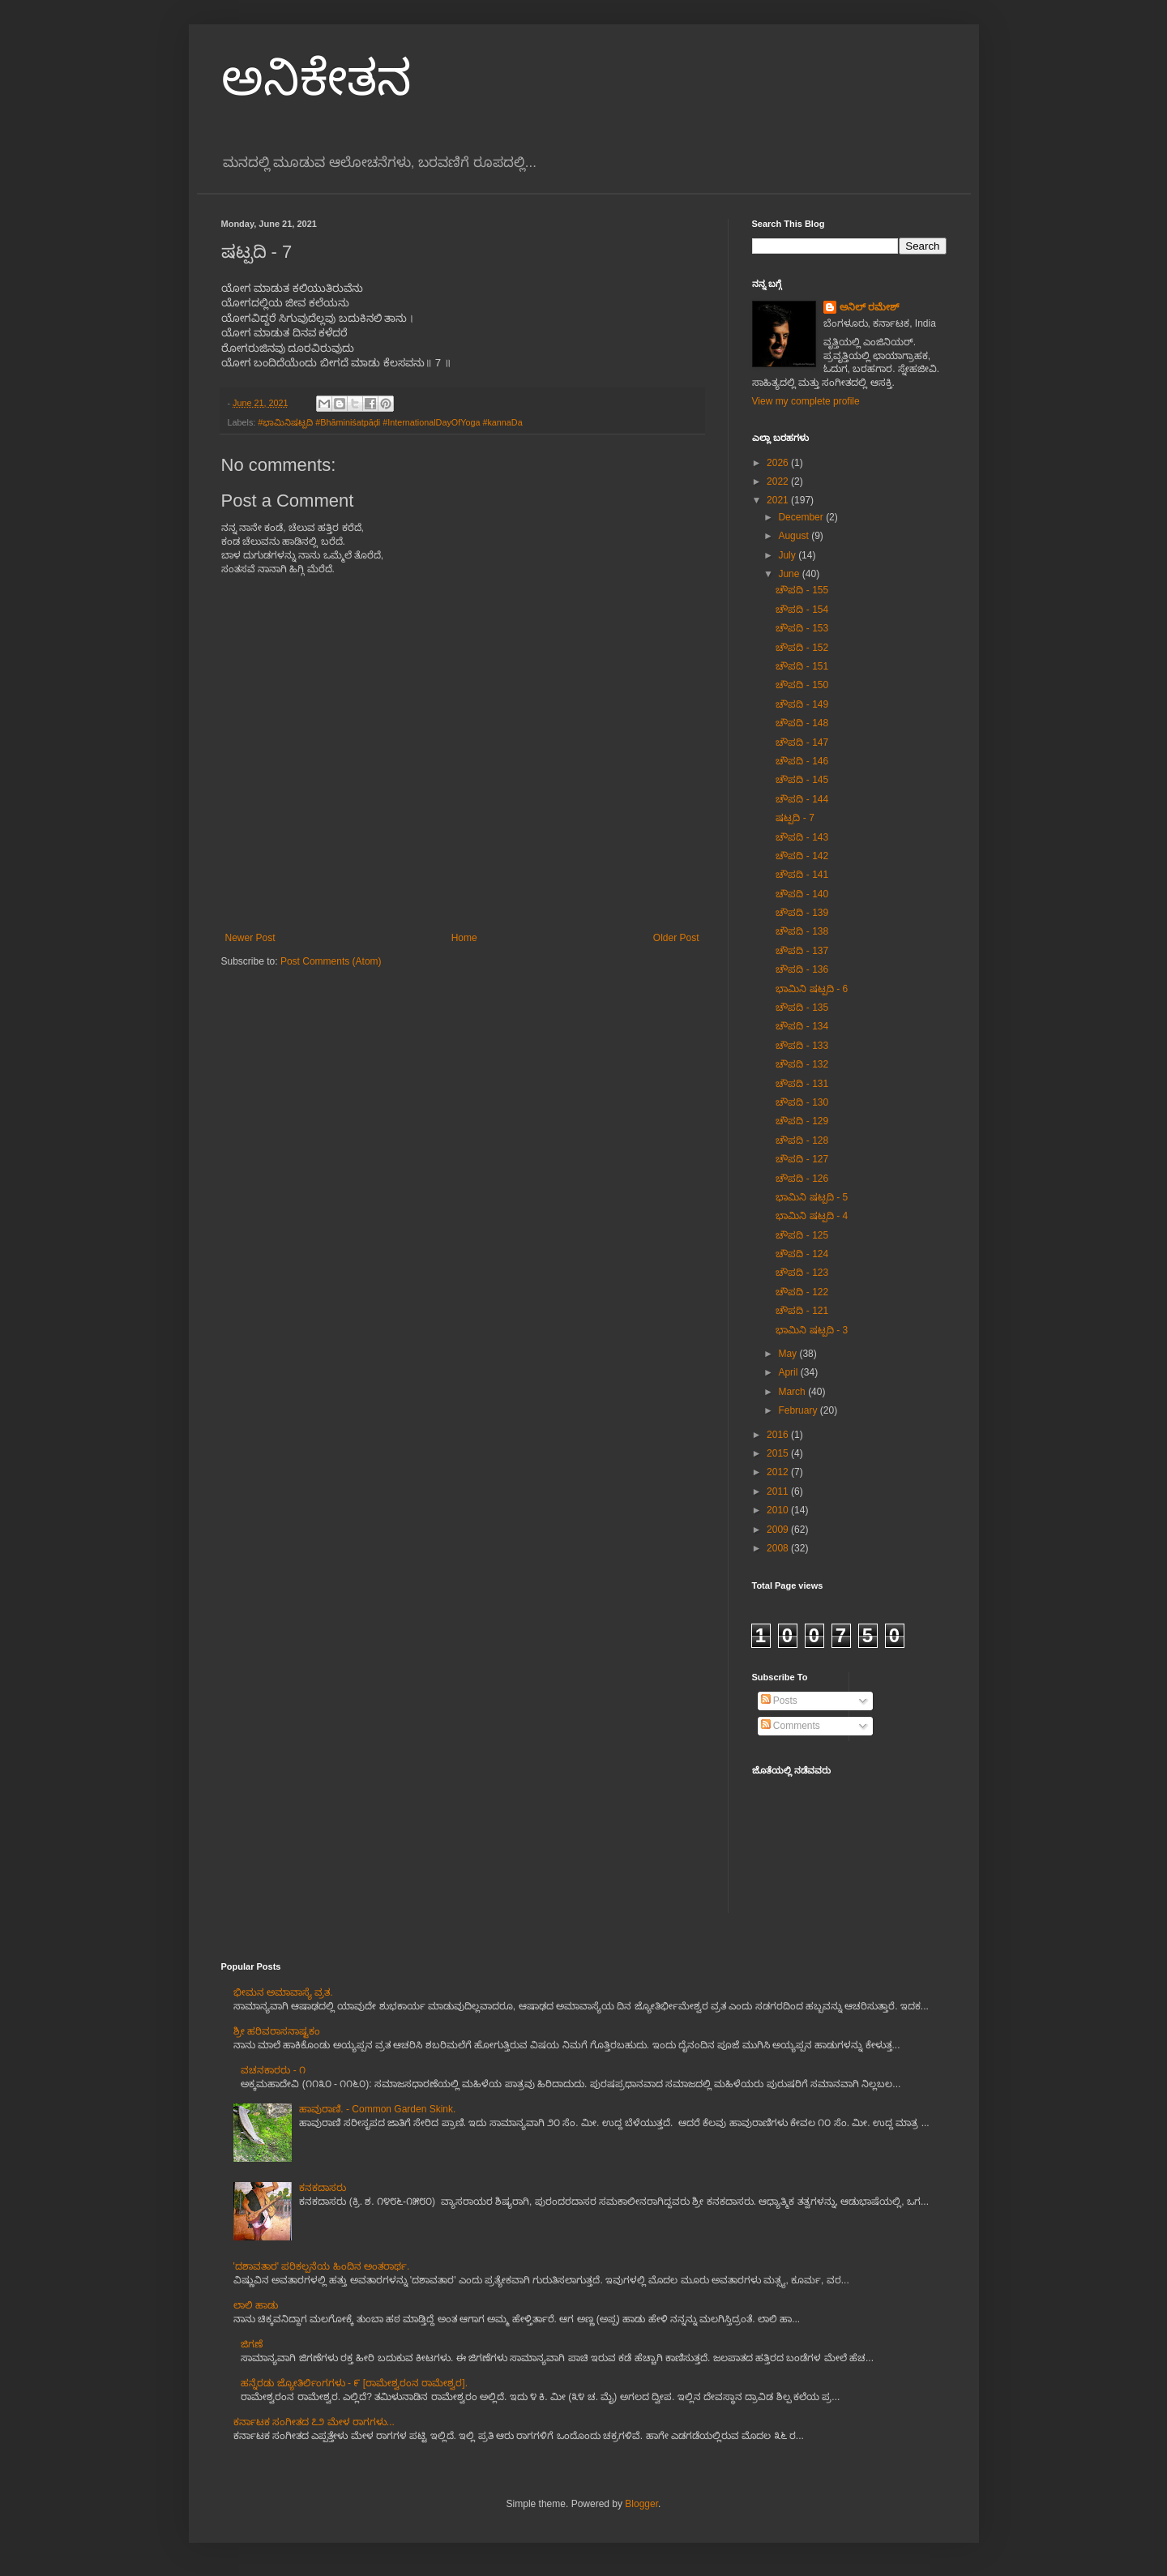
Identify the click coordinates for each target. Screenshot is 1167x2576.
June (790, 574)
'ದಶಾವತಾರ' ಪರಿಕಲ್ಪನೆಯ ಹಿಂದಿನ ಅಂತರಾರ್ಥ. (321, 2266)
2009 (779, 1529)
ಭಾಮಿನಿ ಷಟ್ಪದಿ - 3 (812, 1330)
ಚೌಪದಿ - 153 (802, 628)
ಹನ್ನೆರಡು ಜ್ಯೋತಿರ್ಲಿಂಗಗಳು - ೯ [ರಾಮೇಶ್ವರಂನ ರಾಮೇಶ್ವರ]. (354, 2383)
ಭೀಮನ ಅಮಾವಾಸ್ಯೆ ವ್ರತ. (283, 1992)
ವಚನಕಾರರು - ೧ (273, 2070)
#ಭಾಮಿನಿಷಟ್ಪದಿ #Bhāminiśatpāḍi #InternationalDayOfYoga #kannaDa (390, 422)
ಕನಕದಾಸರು (322, 2187)
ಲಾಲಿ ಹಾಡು (255, 2305)
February (798, 1410)
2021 (779, 500)
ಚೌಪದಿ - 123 (802, 1272)
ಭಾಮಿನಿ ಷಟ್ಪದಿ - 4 (812, 1216)
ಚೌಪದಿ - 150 (802, 685)
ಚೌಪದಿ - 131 (802, 1083)
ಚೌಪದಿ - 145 (802, 779)
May (788, 1353)
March (793, 1391)
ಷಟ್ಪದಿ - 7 (795, 818)
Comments (790, 1725)
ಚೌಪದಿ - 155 (802, 590)
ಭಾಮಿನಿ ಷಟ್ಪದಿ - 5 (812, 1197)
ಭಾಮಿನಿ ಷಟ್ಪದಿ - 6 (812, 989)
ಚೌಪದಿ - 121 (802, 1310)
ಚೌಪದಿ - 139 (802, 912)
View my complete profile (806, 401)
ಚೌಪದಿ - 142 (802, 856)
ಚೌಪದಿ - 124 (802, 1254)
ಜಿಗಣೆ (252, 2344)
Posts (779, 1700)
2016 (779, 1434)
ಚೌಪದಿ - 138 (802, 931)
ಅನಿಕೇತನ (316, 78)
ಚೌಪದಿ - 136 (802, 969)
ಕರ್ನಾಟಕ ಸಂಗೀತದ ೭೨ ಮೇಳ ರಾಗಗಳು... (314, 2422)
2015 (779, 1453)
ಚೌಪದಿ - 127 (802, 1159)
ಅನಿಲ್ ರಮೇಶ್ (869, 307)
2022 (779, 481)
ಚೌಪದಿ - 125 (802, 1235)
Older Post (676, 938)
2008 (779, 1548)
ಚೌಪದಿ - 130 (802, 1102)
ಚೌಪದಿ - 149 (802, 704)
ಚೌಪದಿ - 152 (802, 647)
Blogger (641, 2504)
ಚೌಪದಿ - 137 (802, 950)
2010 (779, 1510)
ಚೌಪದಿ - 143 (802, 837)
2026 (779, 463)
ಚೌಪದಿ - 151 (802, 666)
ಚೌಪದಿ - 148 (802, 723)
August (794, 535)
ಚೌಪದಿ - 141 (802, 874)
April (789, 1372)
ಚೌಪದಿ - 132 (802, 1064)
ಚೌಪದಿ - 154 (802, 609)
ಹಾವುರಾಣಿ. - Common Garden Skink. (377, 2109)
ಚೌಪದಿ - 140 (802, 894)
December (802, 517)
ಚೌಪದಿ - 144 (802, 799)
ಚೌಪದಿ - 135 (802, 1007)
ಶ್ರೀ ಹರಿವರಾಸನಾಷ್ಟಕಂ (276, 2031)
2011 (779, 1491)
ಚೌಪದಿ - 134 (802, 1026)
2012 (779, 1472)
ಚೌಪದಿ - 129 (802, 1121)
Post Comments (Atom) (331, 961)
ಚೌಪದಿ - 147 (802, 742)
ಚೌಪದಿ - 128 (802, 1140)
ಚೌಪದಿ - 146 (802, 761)
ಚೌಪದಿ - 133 (802, 1045)
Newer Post (250, 938)
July (788, 555)
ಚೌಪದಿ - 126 (802, 1178)
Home (464, 938)
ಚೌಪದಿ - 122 (802, 1292)
